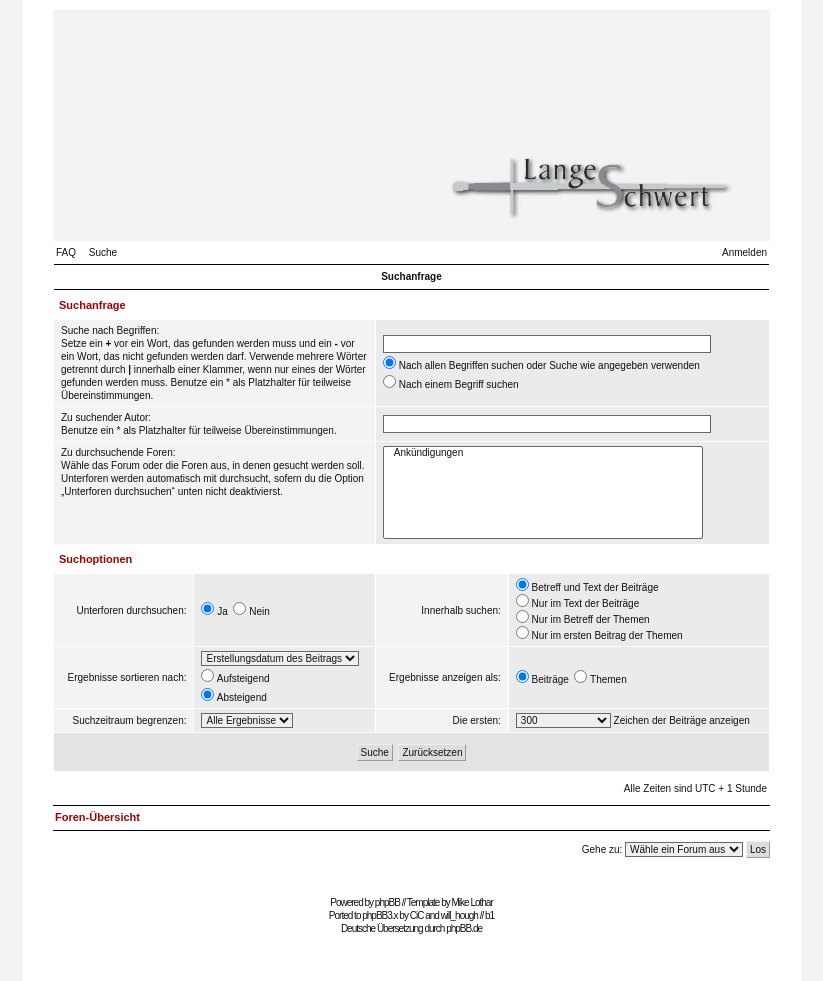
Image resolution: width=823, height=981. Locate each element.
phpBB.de (464, 928)
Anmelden (744, 252)
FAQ (66, 252)
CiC (417, 915)
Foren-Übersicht (97, 817)
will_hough (459, 915)
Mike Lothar (472, 902)
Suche (103, 252)
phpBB (387, 902)
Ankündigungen (543, 453)
